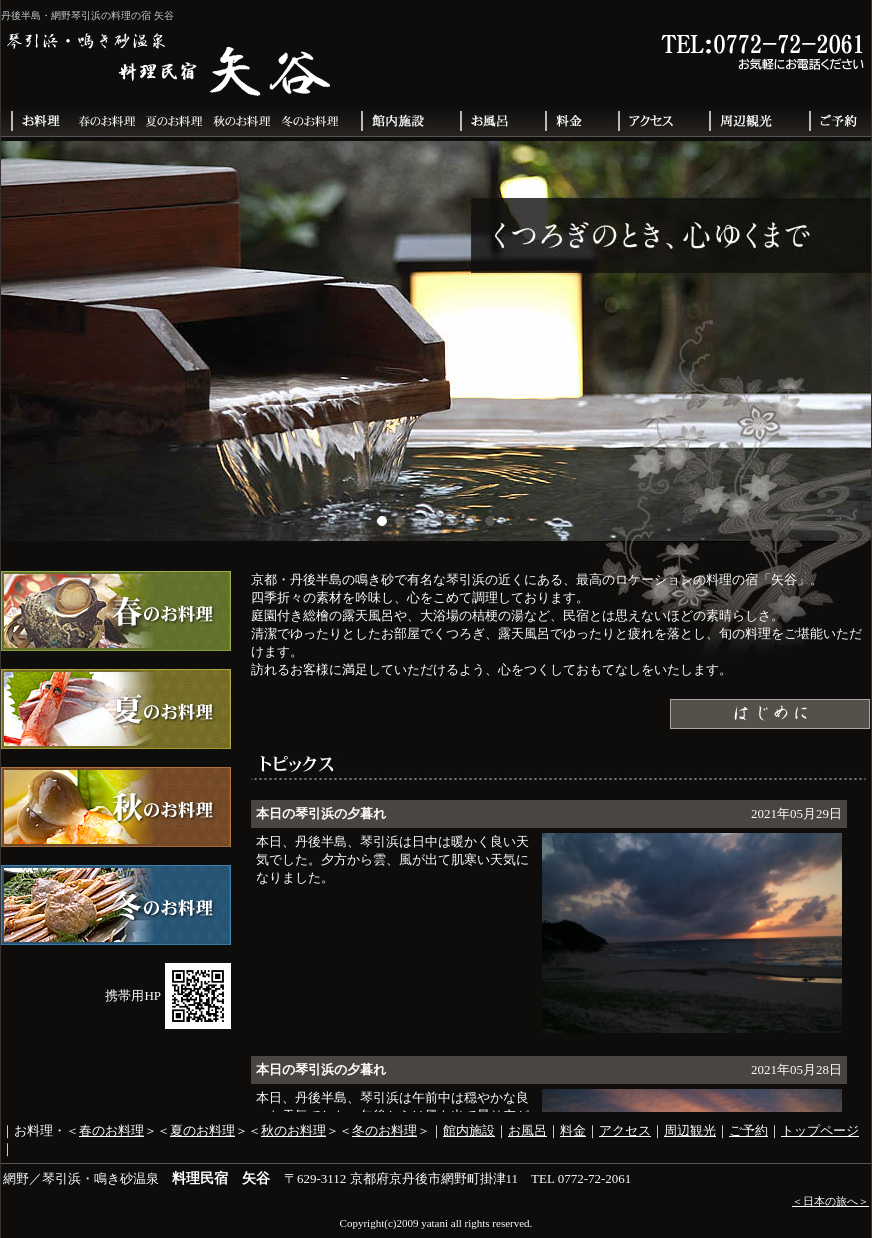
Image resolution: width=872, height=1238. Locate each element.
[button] (382, 521)
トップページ (820, 1130)
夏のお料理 (202, 1130)
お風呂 (527, 1130)
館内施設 (469, 1130)
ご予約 (748, 1130)
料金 (573, 1130)
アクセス (625, 1130)
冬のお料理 (384, 1130)
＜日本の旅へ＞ (830, 1201)
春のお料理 (111, 1130)
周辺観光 (690, 1130)
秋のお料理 (293, 1130)
